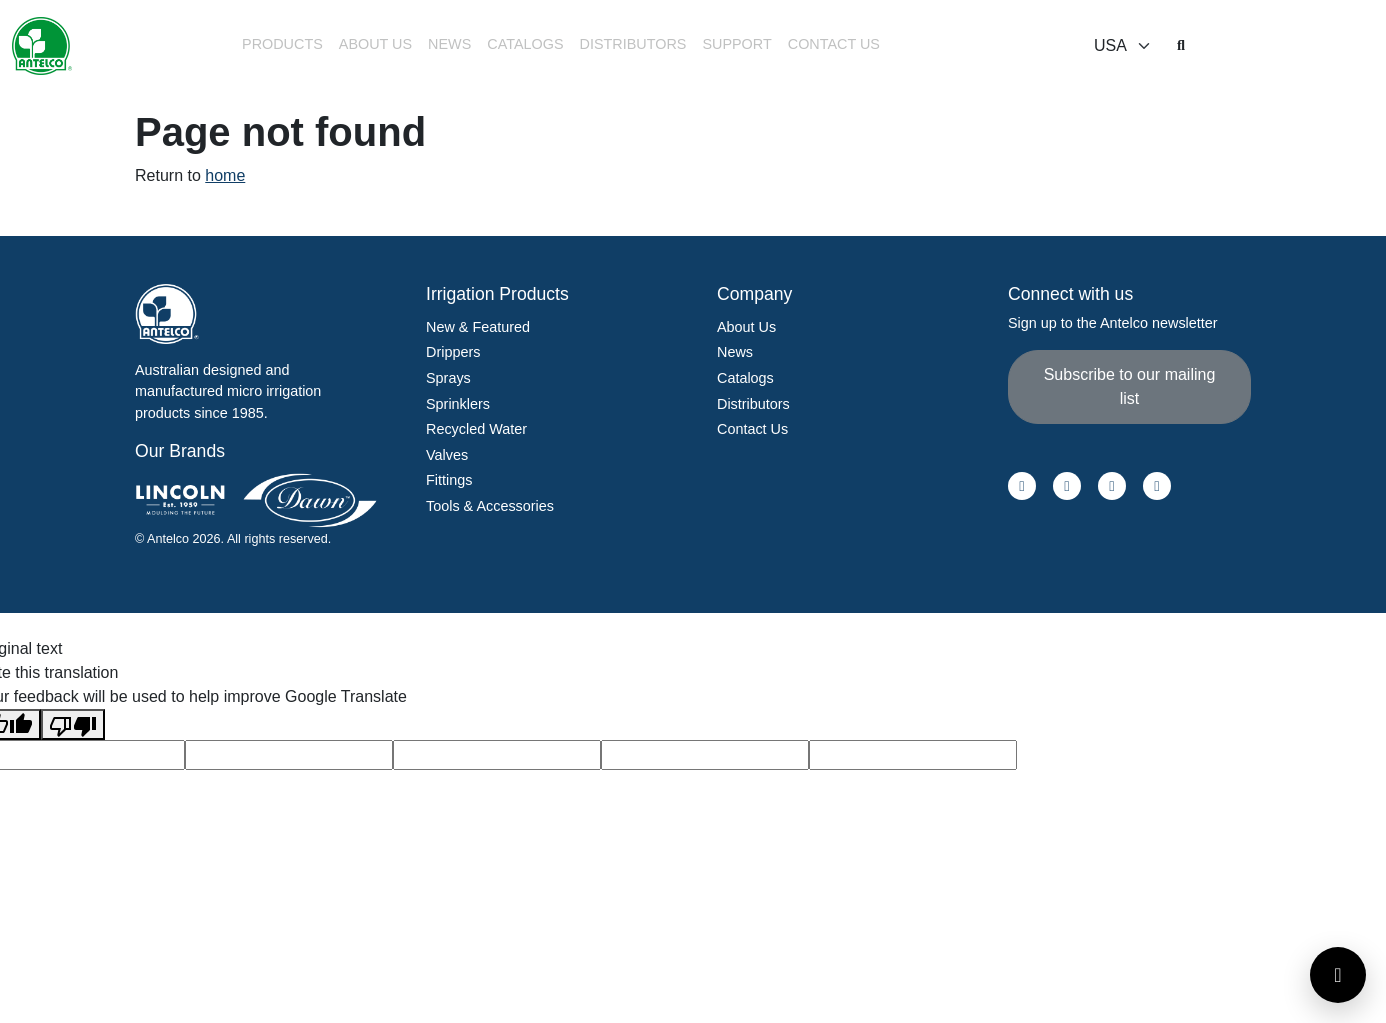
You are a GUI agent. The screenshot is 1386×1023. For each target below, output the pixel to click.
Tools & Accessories (490, 506)
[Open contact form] (1338, 975)
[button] (282, 46)
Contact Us (834, 44)
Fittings (449, 480)
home (225, 175)
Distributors (633, 44)
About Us (375, 44)
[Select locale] (1123, 46)
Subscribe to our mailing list (1130, 386)
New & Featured (478, 327)
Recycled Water (476, 429)
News (449, 44)
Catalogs (525, 44)
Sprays (448, 378)
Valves (447, 455)
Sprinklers (458, 404)
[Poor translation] (73, 724)
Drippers (453, 352)
